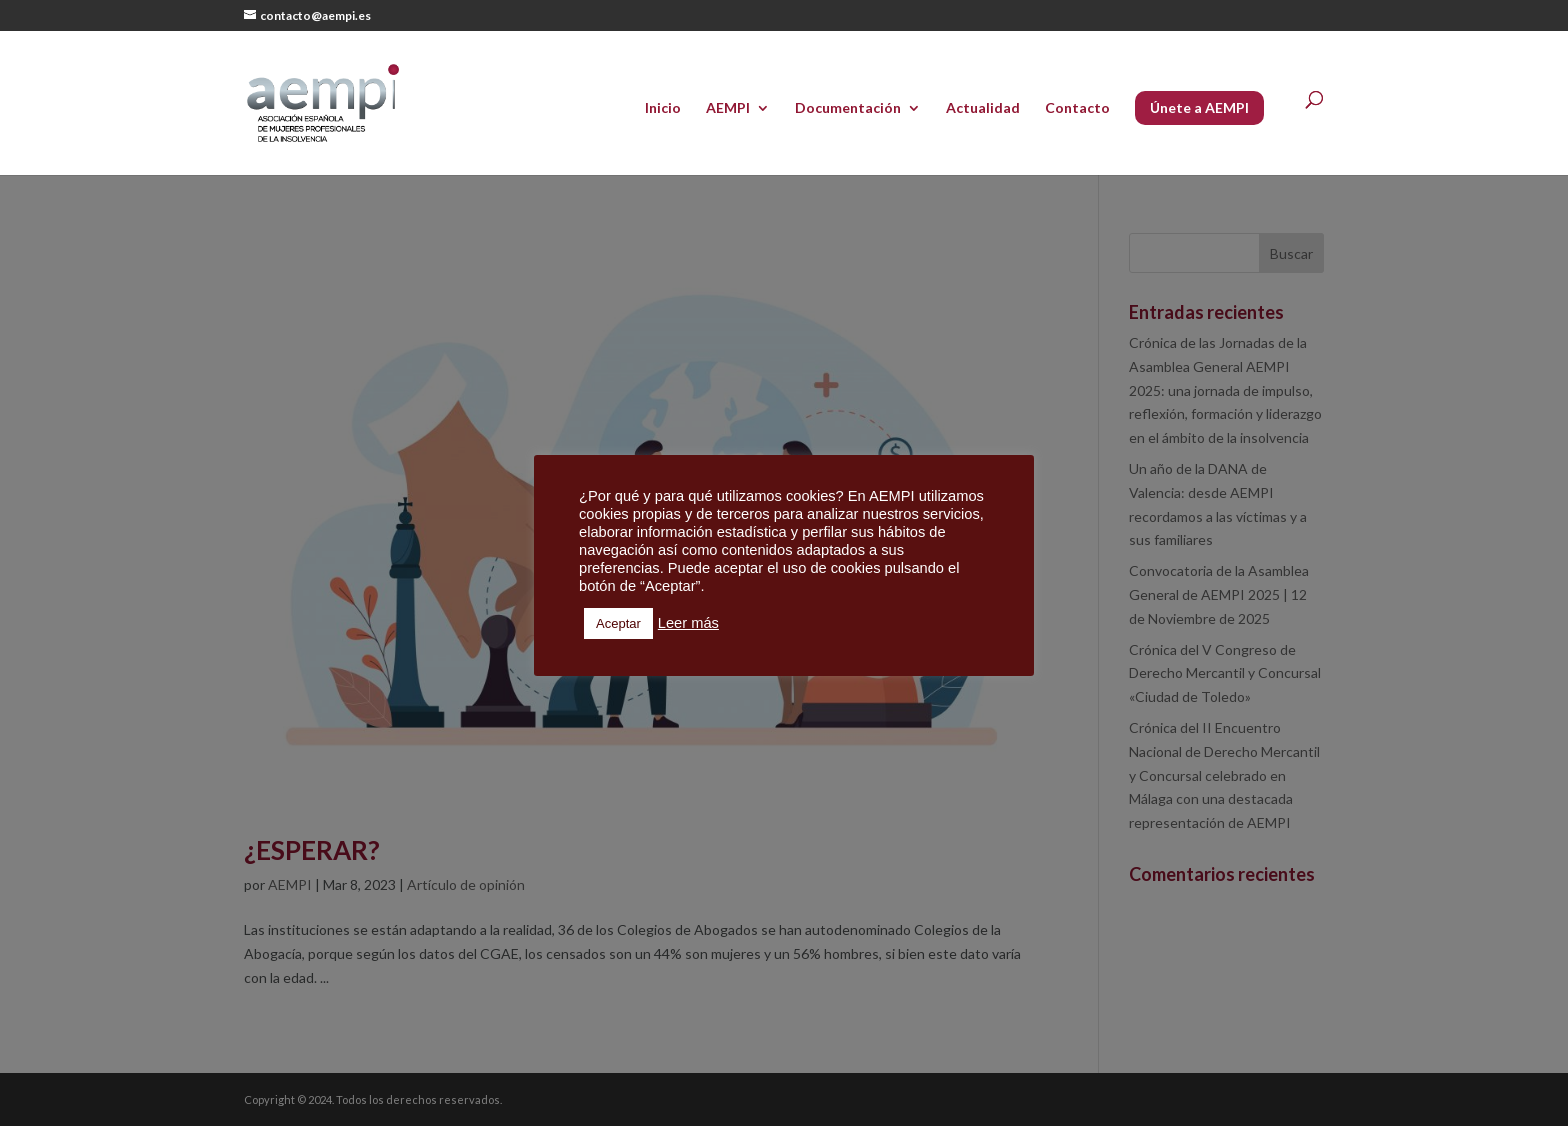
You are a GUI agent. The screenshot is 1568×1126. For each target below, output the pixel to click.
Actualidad (983, 108)
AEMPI (728, 108)
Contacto (1077, 108)
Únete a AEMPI (1199, 107)
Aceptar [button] (618, 623)
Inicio (663, 108)
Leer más (688, 623)
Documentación (848, 108)
